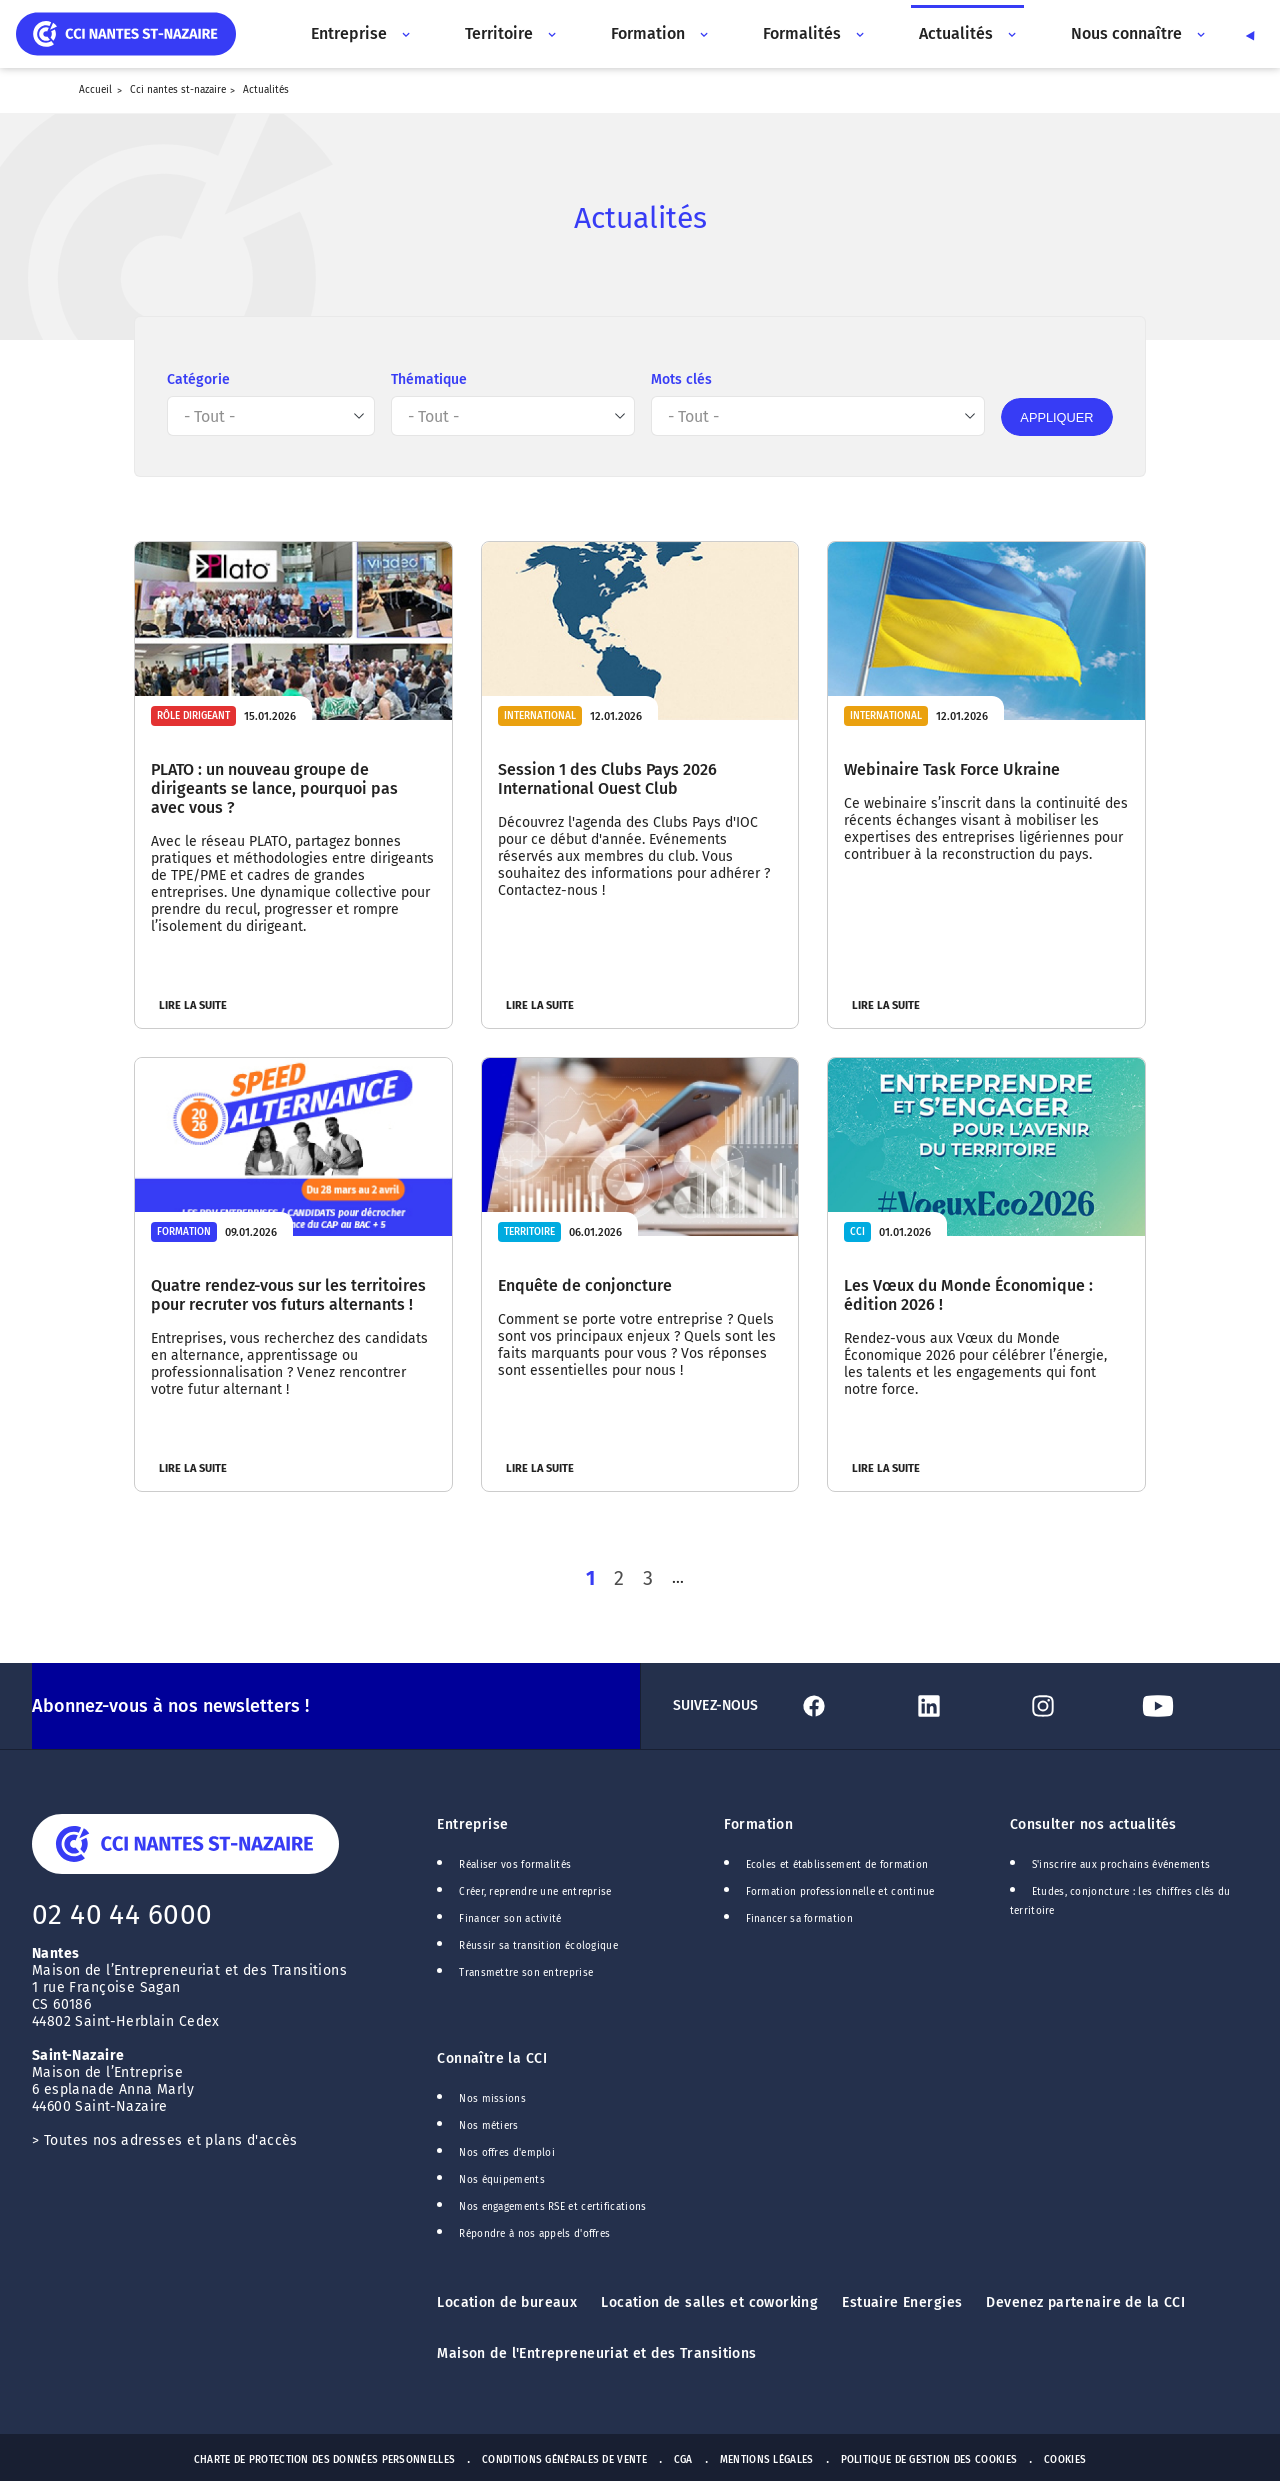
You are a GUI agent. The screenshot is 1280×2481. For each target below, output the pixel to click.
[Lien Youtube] (1191, 1704)
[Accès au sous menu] (403, 34)
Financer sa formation (799, 1917)
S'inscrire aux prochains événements (1121, 1863)
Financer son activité (510, 1917)
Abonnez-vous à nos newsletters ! (170, 1704)
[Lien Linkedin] (962, 1704)
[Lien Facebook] (847, 1704)
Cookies (1065, 2458)
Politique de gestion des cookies (929, 2458)
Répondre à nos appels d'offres (534, 2232)
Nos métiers (488, 2124)
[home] (126, 32)
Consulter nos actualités (1093, 1822)
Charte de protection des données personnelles (324, 2458)
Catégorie (198, 379)
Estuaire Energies (902, 2300)
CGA (683, 2458)
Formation (759, 1822)
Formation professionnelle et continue (840, 1890)
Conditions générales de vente (564, 2458)
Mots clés (681, 379)
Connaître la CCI (492, 2056)
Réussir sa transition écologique (538, 1944)
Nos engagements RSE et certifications (552, 2205)
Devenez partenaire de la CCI (1085, 2300)
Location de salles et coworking (709, 2300)
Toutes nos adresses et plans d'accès (171, 2138)
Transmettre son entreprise (526, 1971)
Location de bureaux (507, 2300)
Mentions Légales (767, 2458)
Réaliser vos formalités (515, 1863)
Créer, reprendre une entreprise (535, 1890)
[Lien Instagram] (1076, 1704)
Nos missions (492, 2097)
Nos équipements (502, 2178)
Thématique (429, 379)
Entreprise (472, 1822)
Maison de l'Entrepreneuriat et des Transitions (596, 2351)
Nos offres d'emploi (507, 2151)
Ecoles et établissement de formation (837, 1863)
